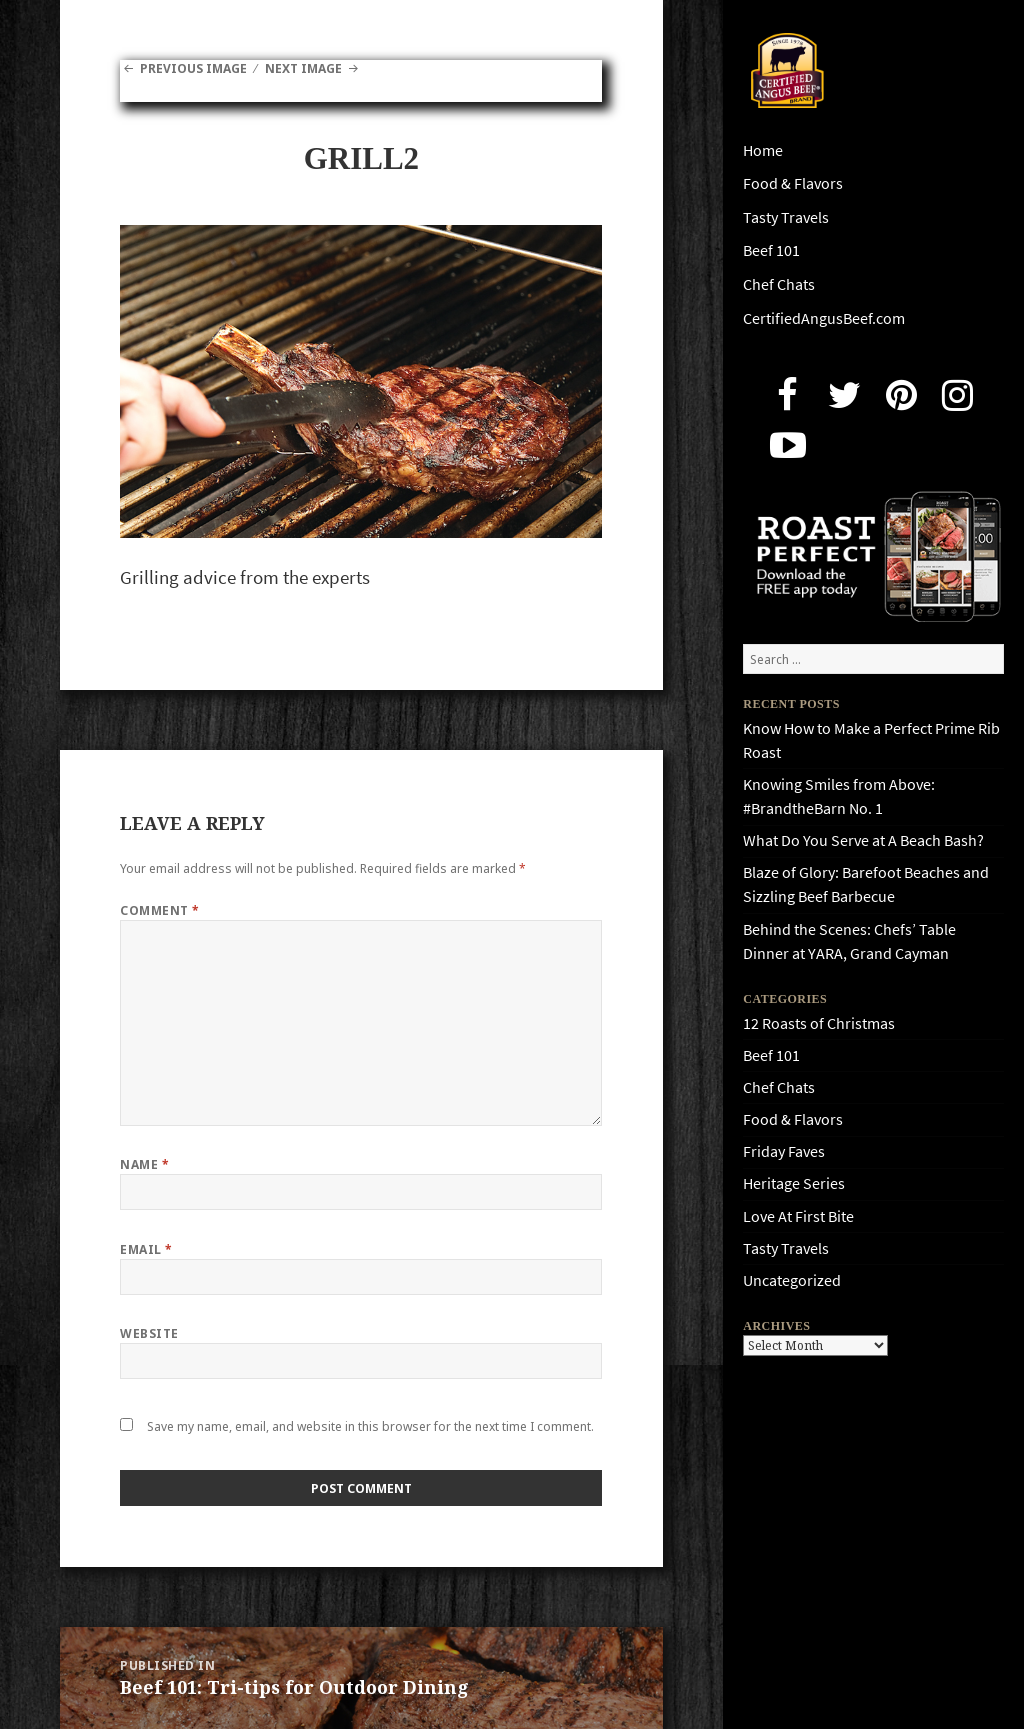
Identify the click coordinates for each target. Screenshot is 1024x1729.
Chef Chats (779, 284)
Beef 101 (771, 250)
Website (149, 1333)
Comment (159, 910)
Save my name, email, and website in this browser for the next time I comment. (370, 1426)
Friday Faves (784, 1151)
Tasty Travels (786, 217)
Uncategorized (792, 1280)
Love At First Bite (798, 1216)
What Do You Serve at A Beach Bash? (863, 840)
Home (763, 150)
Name (144, 1164)
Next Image (303, 68)
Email (146, 1249)
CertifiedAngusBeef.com (824, 318)
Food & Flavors (793, 183)
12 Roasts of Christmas (819, 1023)
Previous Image (193, 68)
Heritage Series (794, 1183)
